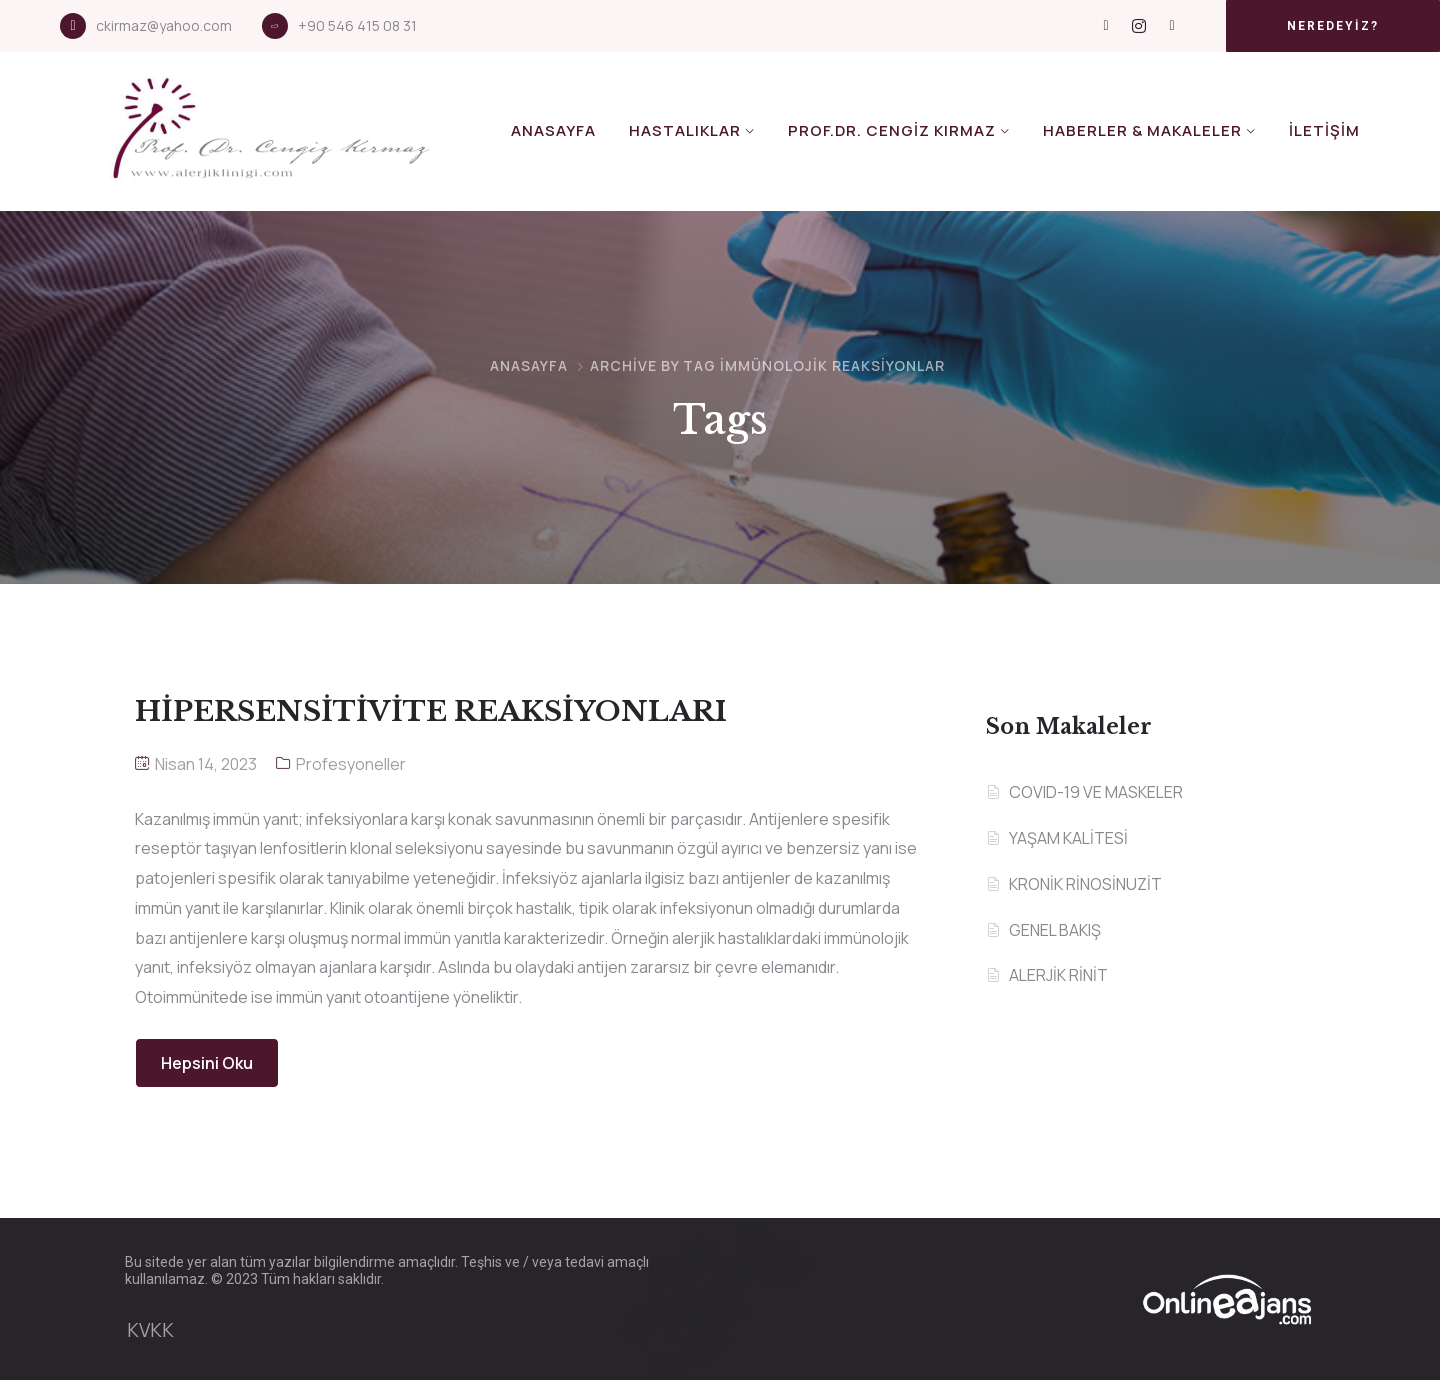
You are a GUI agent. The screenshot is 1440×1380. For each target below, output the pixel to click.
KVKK (150, 1330)
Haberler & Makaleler (1142, 130)
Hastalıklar (685, 130)
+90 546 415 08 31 (357, 25)
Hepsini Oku (207, 1063)
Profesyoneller (351, 764)
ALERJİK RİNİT (1058, 975)
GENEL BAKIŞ (1055, 930)
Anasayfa (553, 130)
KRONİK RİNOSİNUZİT (1085, 884)
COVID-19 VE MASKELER (1096, 792)
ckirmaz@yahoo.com (164, 25)
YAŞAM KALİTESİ (1068, 838)
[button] (1333, 26)
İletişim (1324, 130)
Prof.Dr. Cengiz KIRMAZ (892, 130)
